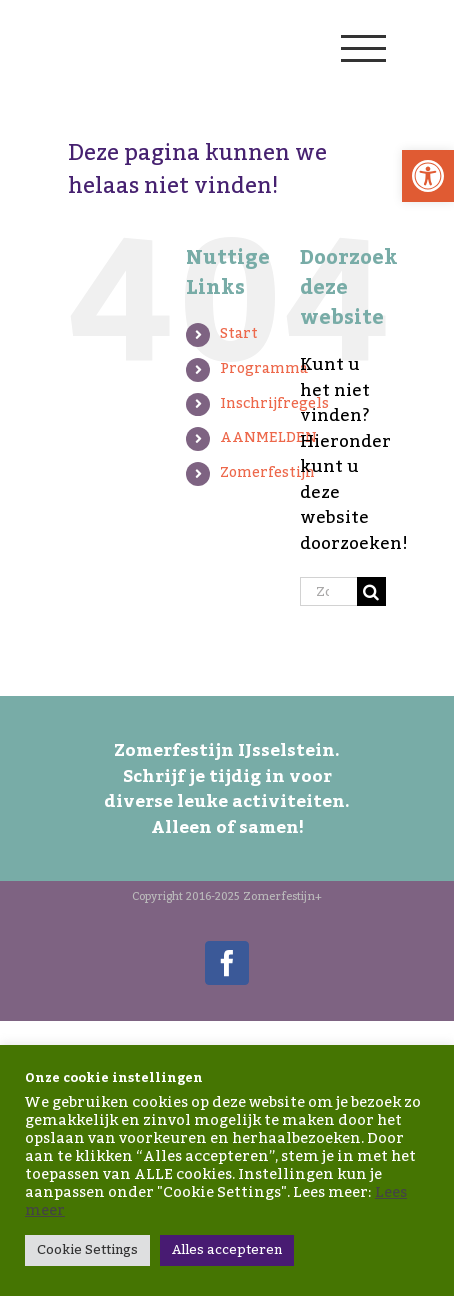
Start (239, 334)
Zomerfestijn (267, 473)
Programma (264, 369)
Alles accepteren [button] (227, 1250)
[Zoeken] (371, 591)
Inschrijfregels (274, 404)
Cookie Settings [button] (87, 1250)
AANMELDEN (268, 438)
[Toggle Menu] (363, 48)
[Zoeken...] (328, 591)
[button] (428, 176)
